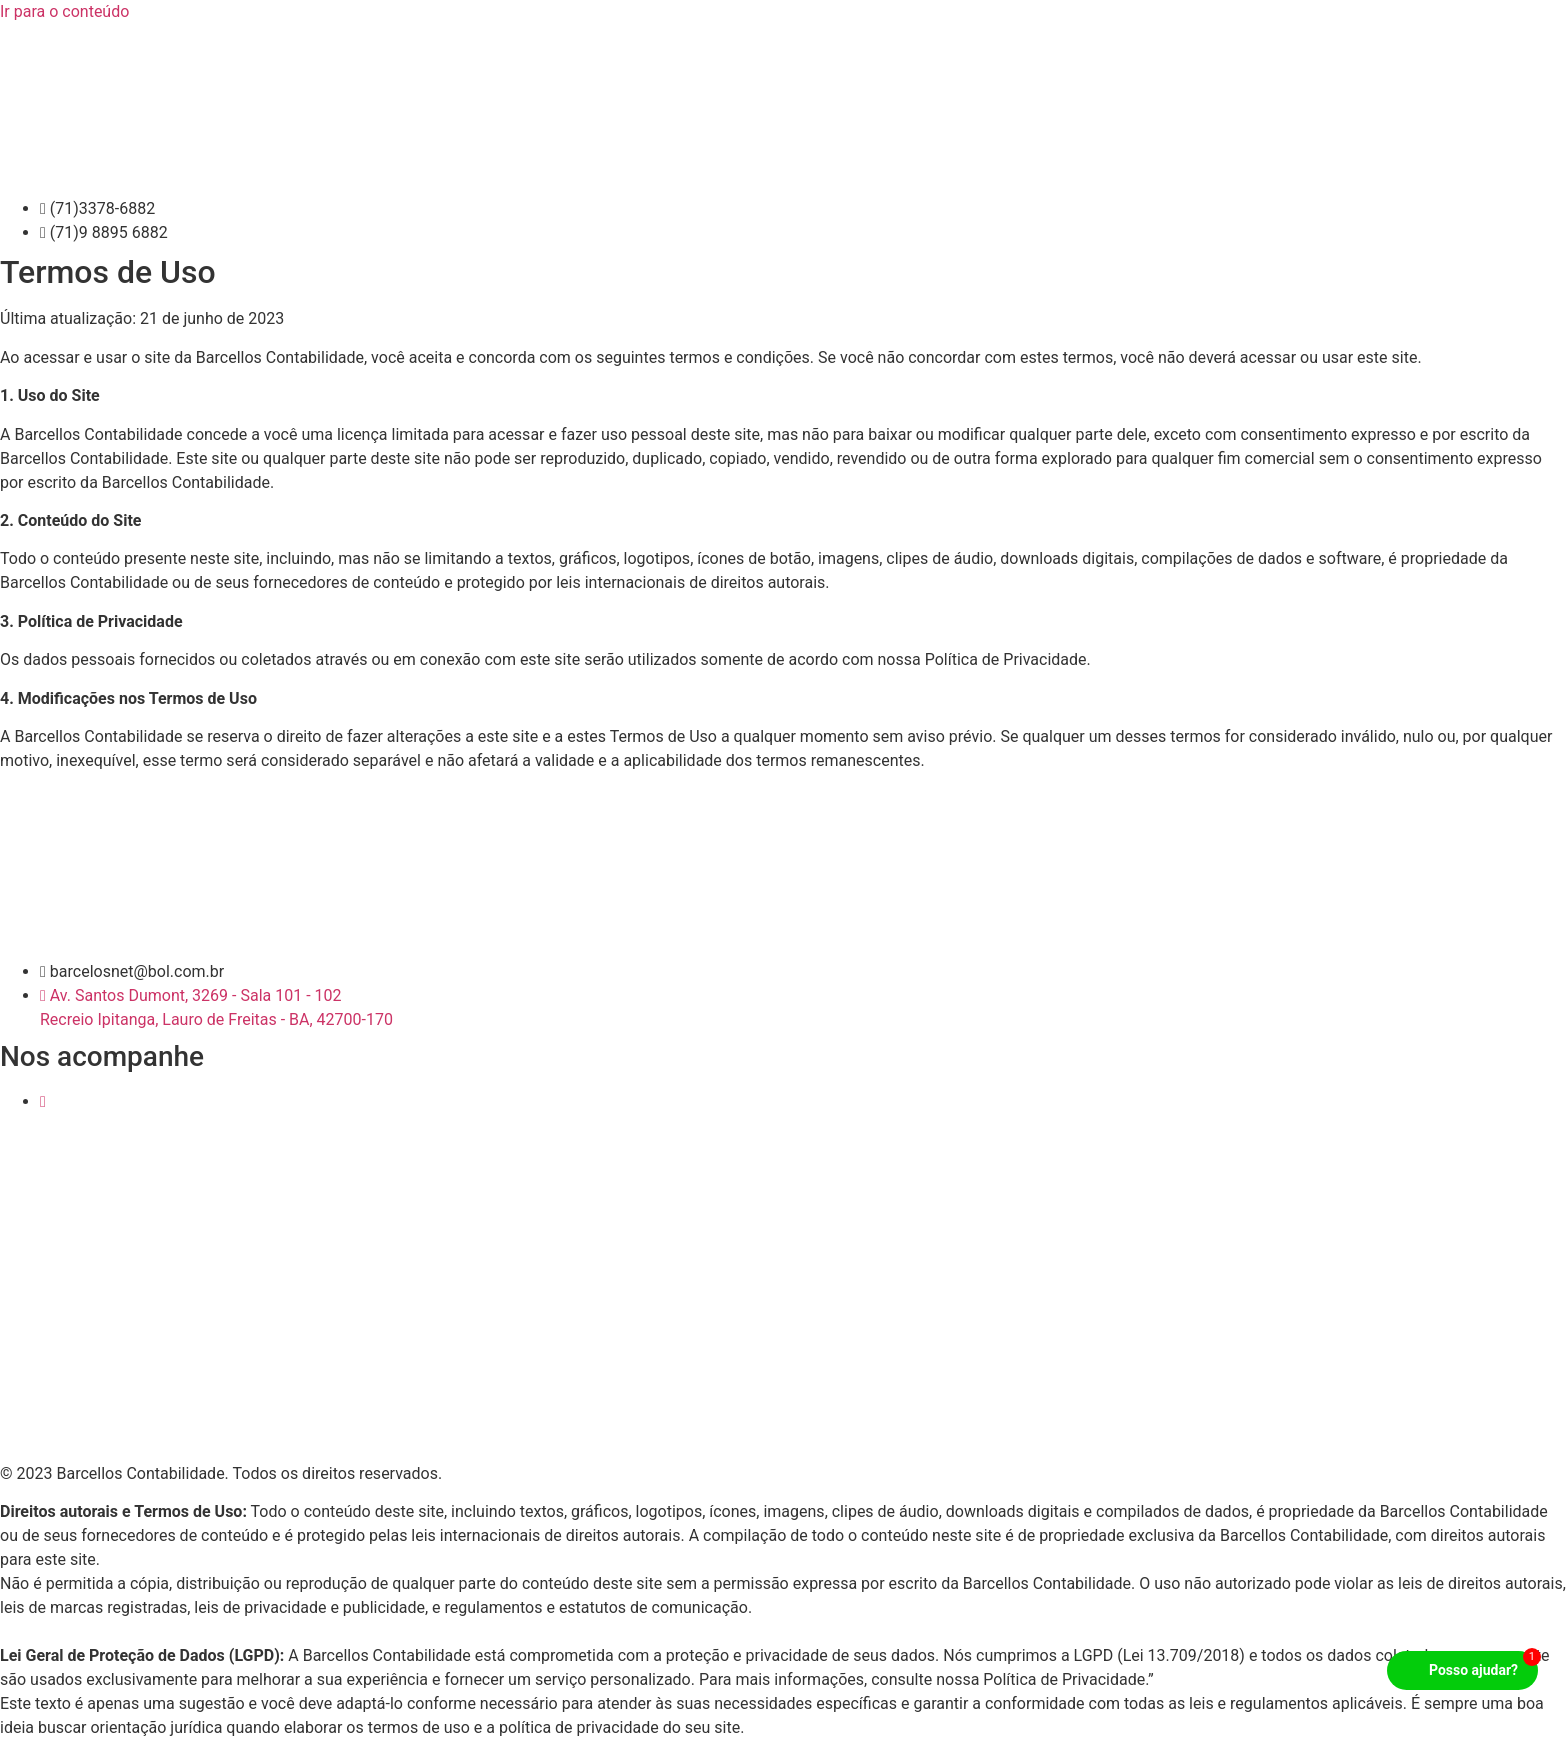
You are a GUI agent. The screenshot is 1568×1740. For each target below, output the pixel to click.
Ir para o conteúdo (64, 11)
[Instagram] (43, 1101)
